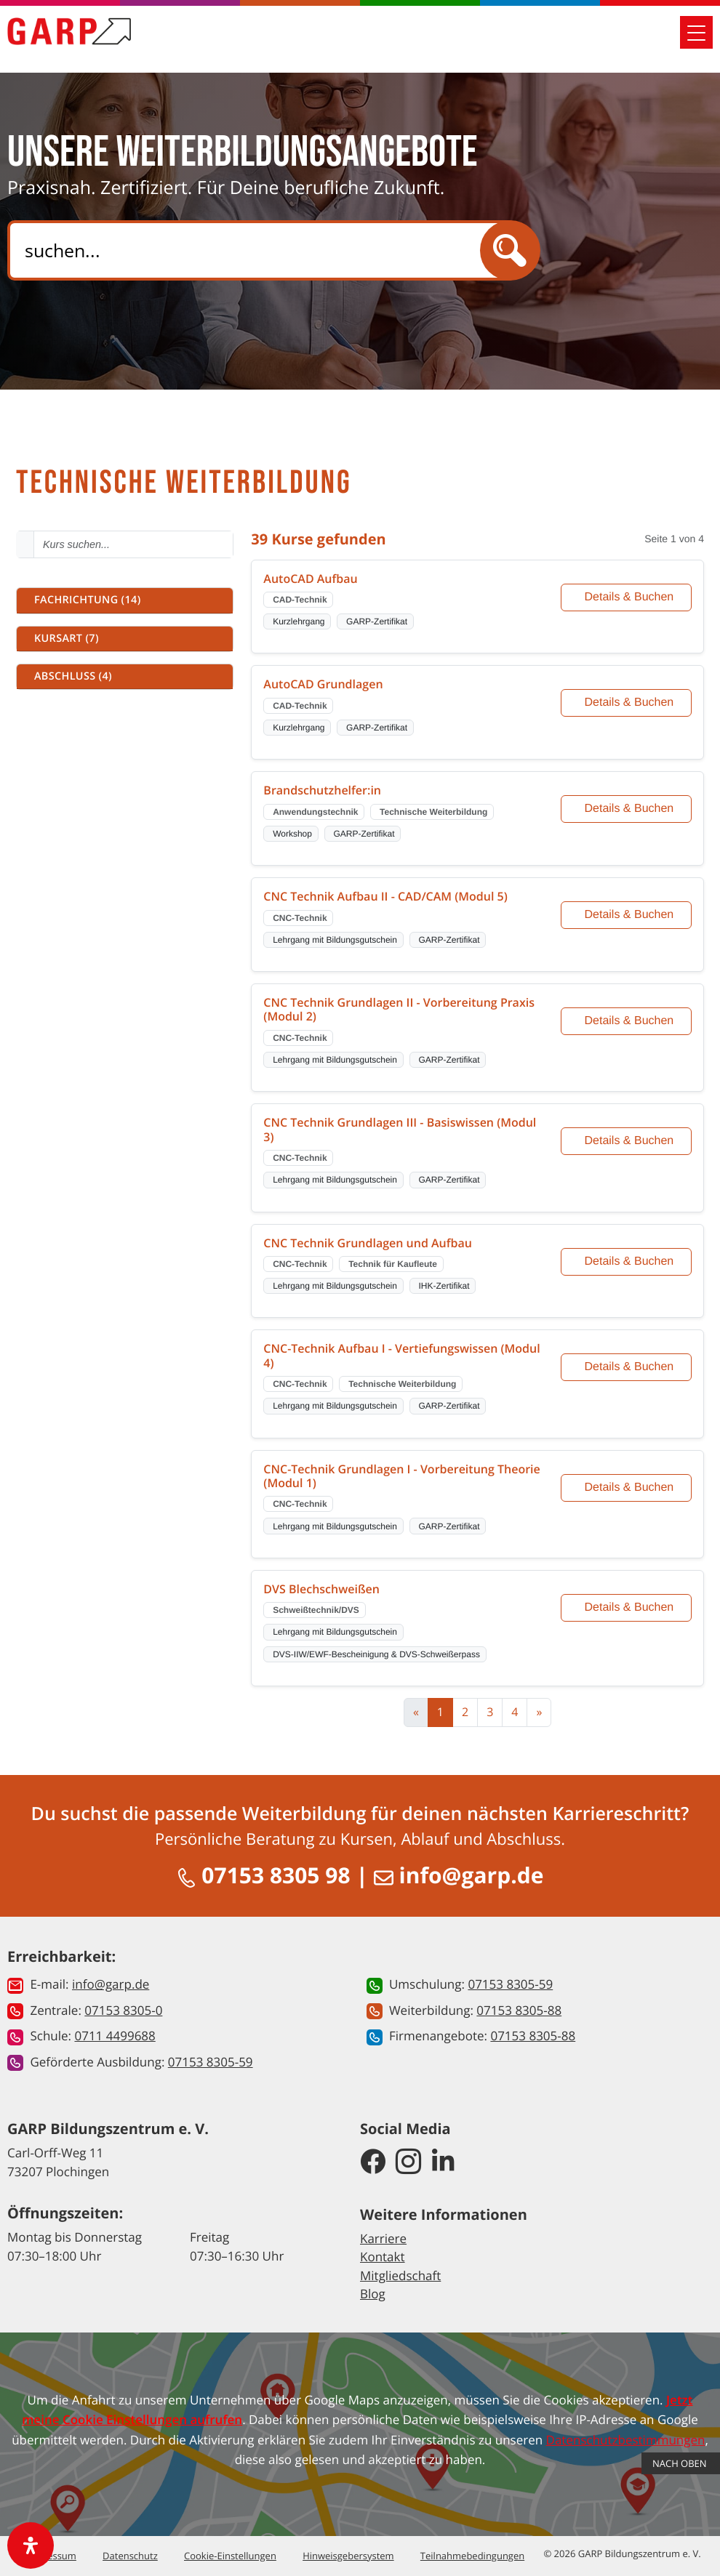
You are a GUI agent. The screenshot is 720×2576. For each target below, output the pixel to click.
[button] (125, 600)
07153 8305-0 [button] (123, 2010)
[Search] (257, 250)
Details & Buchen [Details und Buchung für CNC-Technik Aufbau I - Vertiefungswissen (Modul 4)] (629, 1367)
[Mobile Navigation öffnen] (696, 39)
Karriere (383, 2238)
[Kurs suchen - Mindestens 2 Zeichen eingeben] (133, 544)
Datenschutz (130, 2555)
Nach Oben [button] (680, 2463)
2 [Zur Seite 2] (465, 1712)
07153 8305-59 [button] (210, 2061)
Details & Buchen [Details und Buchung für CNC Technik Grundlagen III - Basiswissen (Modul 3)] (629, 1141)
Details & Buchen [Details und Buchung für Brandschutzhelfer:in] (629, 808)
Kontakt (382, 2256)
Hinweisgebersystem (348, 2555)
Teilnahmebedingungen (472, 2555)
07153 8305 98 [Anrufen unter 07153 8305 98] (266, 1875)
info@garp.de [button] (110, 1984)
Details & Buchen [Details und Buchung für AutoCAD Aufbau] (629, 597)
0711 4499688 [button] (114, 2035)
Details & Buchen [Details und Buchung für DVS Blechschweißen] (629, 1607)
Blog (372, 2293)
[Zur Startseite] (69, 38)
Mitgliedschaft (400, 2275)
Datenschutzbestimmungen (625, 2439)
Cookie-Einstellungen (230, 2555)
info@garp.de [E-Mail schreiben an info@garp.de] (459, 1875)
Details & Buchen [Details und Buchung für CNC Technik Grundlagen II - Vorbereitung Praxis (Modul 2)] (629, 1021)
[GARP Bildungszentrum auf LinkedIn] (443, 2163)
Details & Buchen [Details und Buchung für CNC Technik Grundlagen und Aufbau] (629, 1261)
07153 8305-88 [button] (518, 2010)
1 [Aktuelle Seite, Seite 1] (440, 1712)
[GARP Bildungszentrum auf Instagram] (408, 2163)
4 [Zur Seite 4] (514, 1712)
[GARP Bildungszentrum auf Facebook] (372, 2163)
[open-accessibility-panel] (30, 2545)
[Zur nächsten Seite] (539, 1712)
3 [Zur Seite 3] (490, 1712)
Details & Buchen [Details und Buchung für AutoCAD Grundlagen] (629, 702)
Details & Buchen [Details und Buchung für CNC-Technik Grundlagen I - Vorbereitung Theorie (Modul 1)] (629, 1487)
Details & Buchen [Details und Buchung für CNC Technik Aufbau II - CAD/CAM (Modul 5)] (629, 915)
